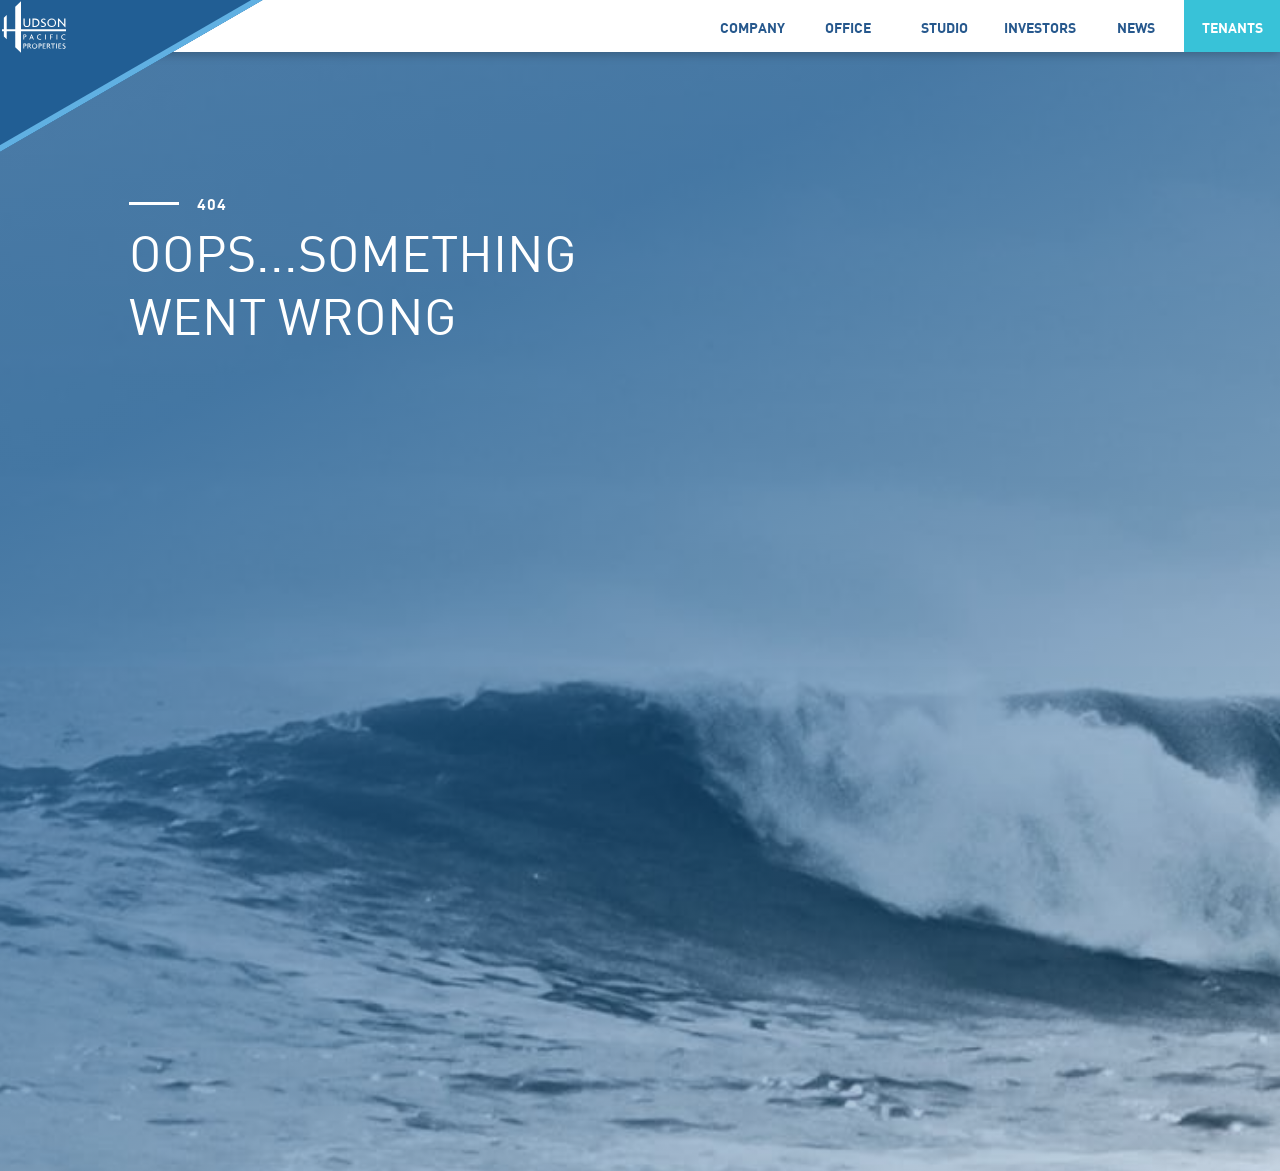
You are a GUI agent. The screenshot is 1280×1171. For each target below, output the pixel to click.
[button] (752, 26)
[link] (848, 26)
